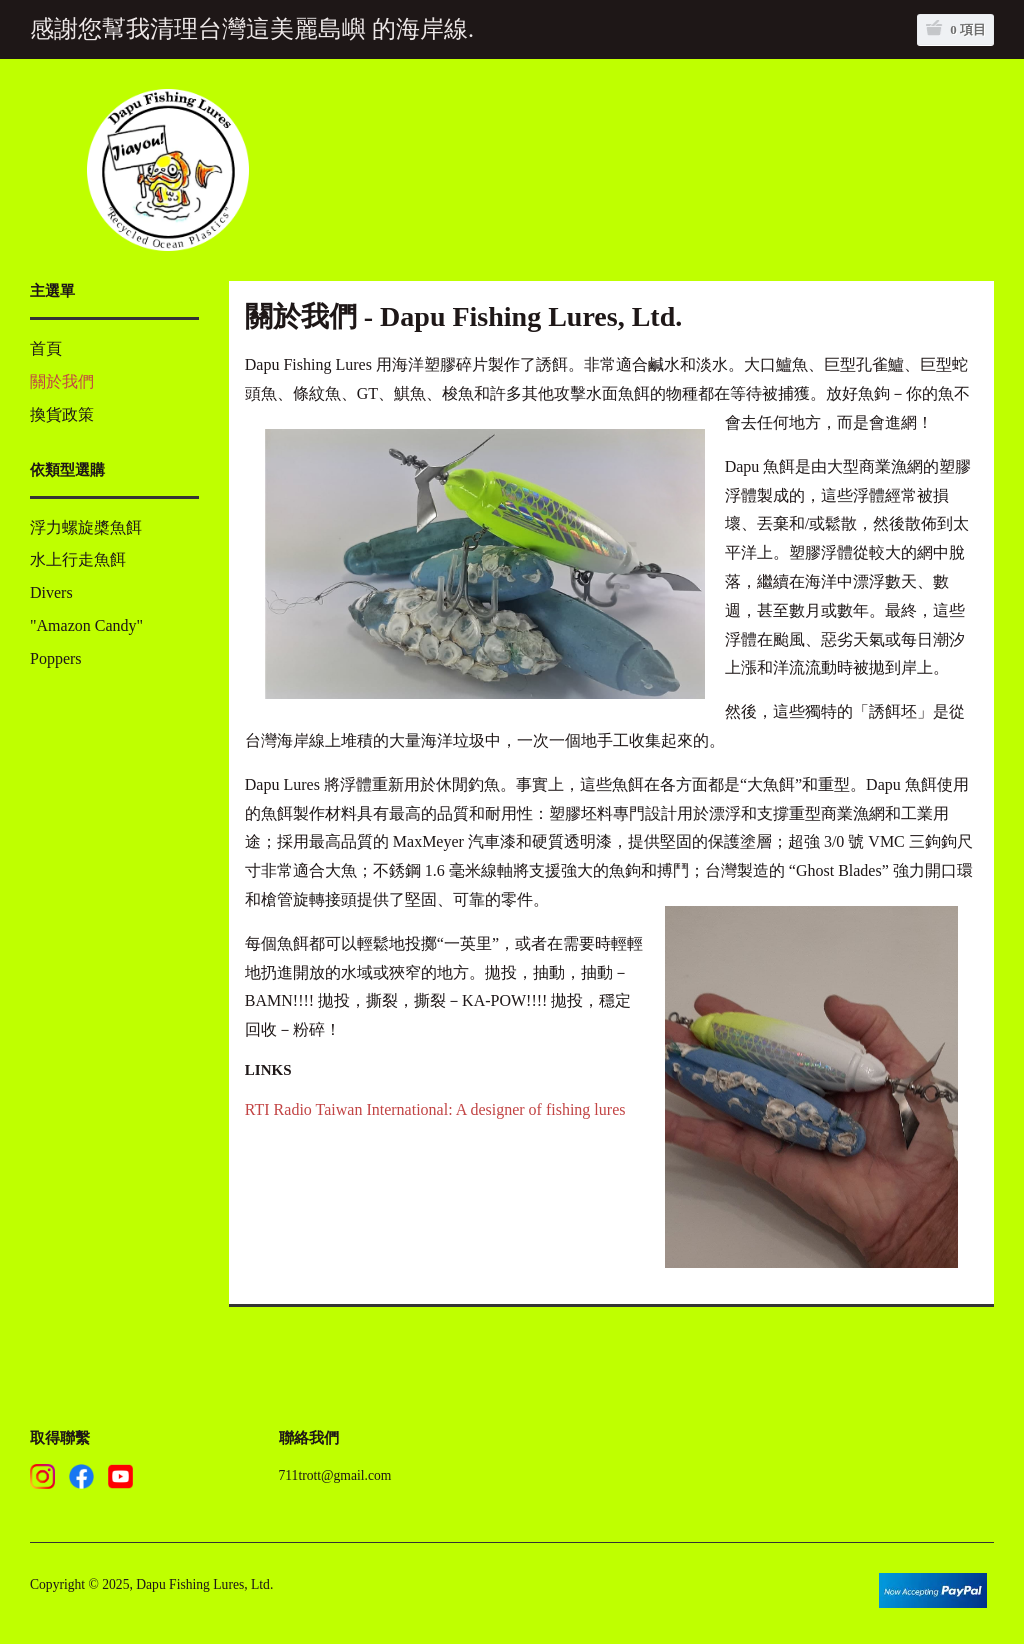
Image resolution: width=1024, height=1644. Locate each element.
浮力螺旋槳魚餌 (86, 527)
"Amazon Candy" (86, 625)
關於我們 (62, 381)
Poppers (56, 658)
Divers (51, 592)
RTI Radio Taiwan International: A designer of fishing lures (435, 1109)
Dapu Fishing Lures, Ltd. (204, 1584)
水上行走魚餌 (78, 559)
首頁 (46, 348)
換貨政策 (62, 414)
